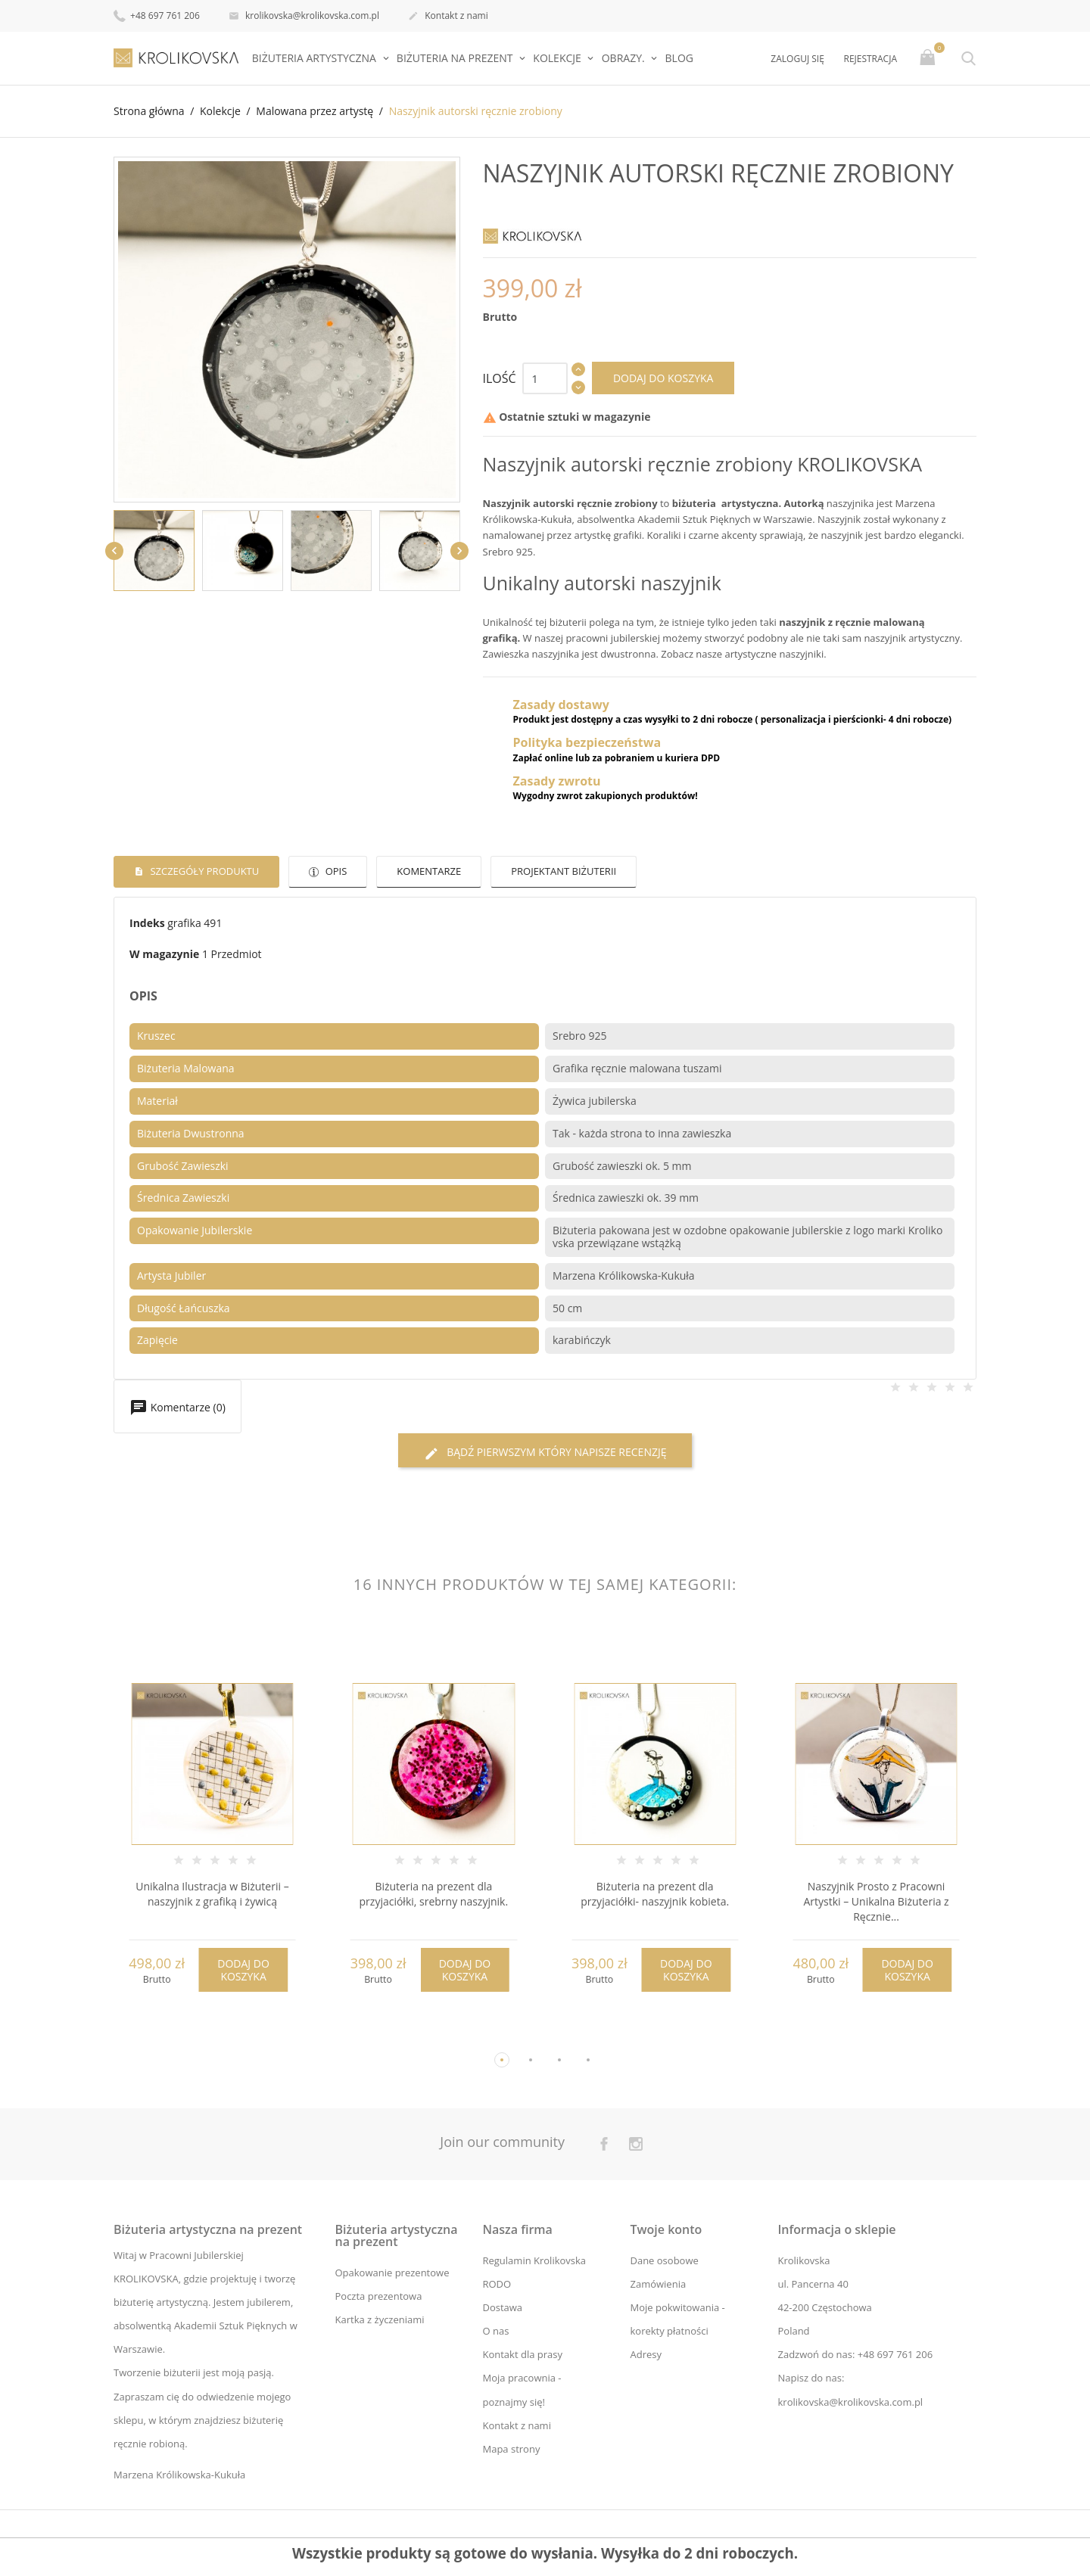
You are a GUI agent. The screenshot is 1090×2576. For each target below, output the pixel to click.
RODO (496, 2284)
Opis (334, 871)
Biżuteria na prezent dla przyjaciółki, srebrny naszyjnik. (433, 1894)
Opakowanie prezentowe (392, 2272)
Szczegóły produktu (203, 871)
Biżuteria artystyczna (315, 58)
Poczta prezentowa (378, 2296)
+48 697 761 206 (157, 15)
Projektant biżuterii (563, 871)
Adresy (646, 2355)
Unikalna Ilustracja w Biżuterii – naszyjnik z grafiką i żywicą (211, 1894)
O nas (495, 2331)
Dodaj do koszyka (663, 378)
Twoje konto (666, 2229)
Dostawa (502, 2307)
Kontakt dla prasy (522, 2355)
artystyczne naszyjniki (774, 654)
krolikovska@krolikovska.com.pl (304, 16)
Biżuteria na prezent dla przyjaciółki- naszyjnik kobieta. (655, 1894)
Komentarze (429, 871)
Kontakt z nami (448, 16)
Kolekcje (558, 58)
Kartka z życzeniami (380, 2319)
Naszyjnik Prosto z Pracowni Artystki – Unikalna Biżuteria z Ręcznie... (875, 1902)
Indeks (147, 923)
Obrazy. (625, 58)
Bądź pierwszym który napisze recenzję (545, 1453)
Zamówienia (658, 2284)
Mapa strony (511, 2449)
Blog (679, 58)
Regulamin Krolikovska (534, 2260)
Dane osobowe (664, 2260)
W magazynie (164, 954)
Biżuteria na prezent (456, 58)
